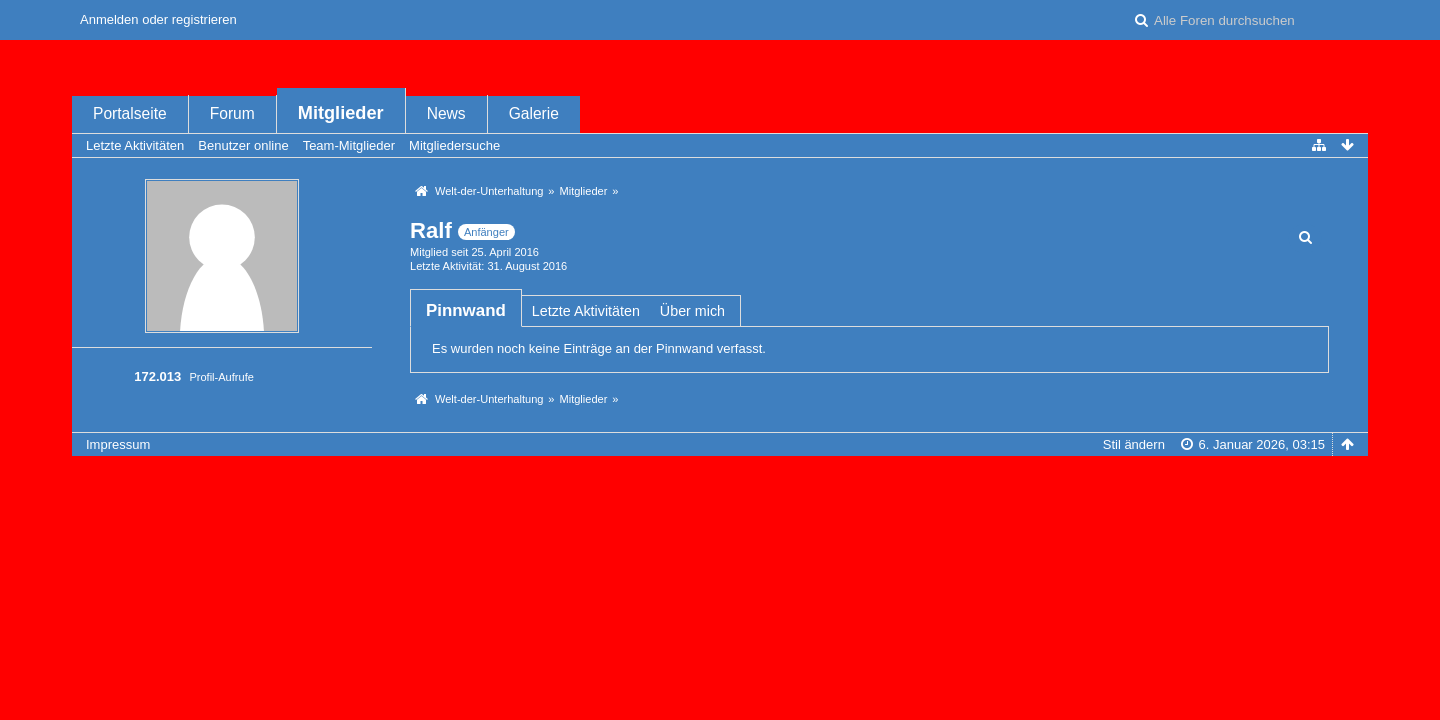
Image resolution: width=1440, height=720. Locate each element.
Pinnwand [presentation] (466, 310)
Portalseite (130, 113)
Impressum (118, 444)
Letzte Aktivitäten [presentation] (586, 311)
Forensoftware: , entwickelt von (720, 477)
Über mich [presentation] (692, 311)
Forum (232, 113)
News (446, 113)
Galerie (534, 113)
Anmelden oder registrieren (158, 19)
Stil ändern (1134, 444)
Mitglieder (341, 113)
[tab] (466, 310)
